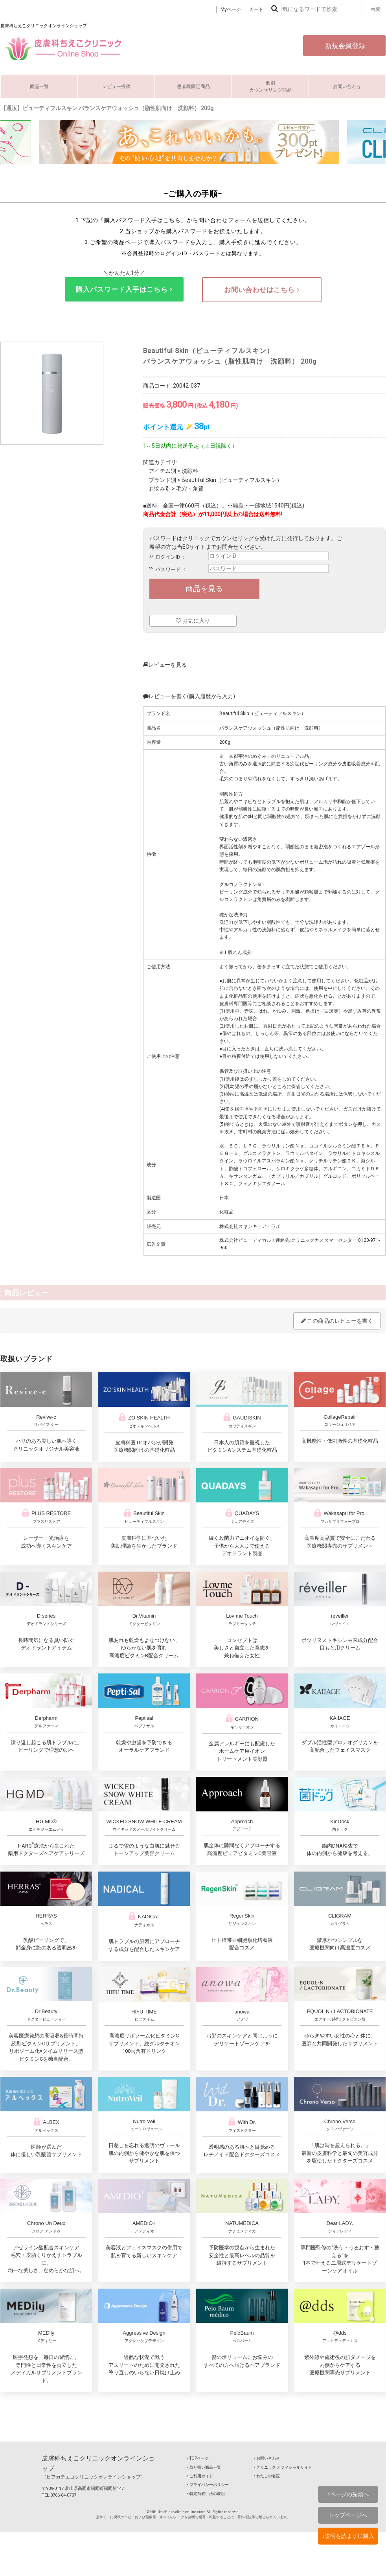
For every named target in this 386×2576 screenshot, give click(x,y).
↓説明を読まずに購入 (348, 2536)
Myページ (231, 9)
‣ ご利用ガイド (200, 2476)
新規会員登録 (344, 46)
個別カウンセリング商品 (270, 86)
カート (256, 9)
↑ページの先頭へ (348, 2494)
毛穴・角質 (190, 488)
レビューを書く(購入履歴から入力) (189, 696)
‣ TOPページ (198, 2458)
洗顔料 (190, 471)
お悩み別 (160, 488)
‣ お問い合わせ (267, 2458)
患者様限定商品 (193, 86)
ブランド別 (162, 480)
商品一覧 (39, 86)
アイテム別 (162, 471)
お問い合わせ (347, 86)
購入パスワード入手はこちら (124, 289)
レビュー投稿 (116, 86)
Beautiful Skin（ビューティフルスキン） (232, 480)
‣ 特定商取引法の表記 (206, 2493)
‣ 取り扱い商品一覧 (204, 2467)
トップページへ (348, 2515)
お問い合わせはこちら (262, 290)
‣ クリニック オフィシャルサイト (283, 2467)
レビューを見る (165, 665)
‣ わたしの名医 (267, 2476)
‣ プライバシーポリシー (208, 2484)
